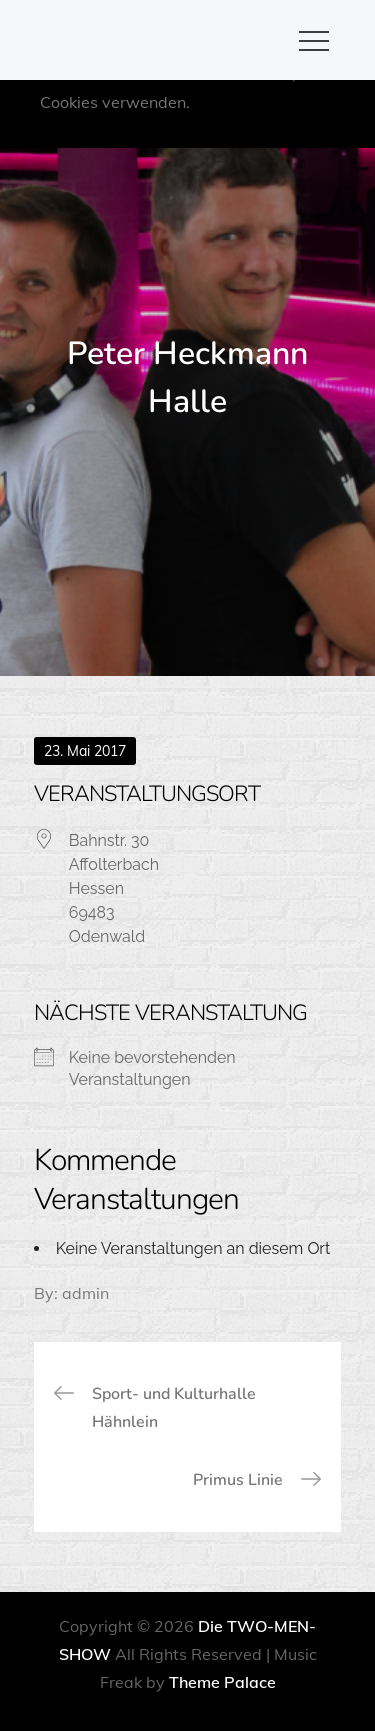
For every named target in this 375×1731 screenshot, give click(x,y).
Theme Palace (222, 1682)
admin (85, 1293)
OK (232, 130)
